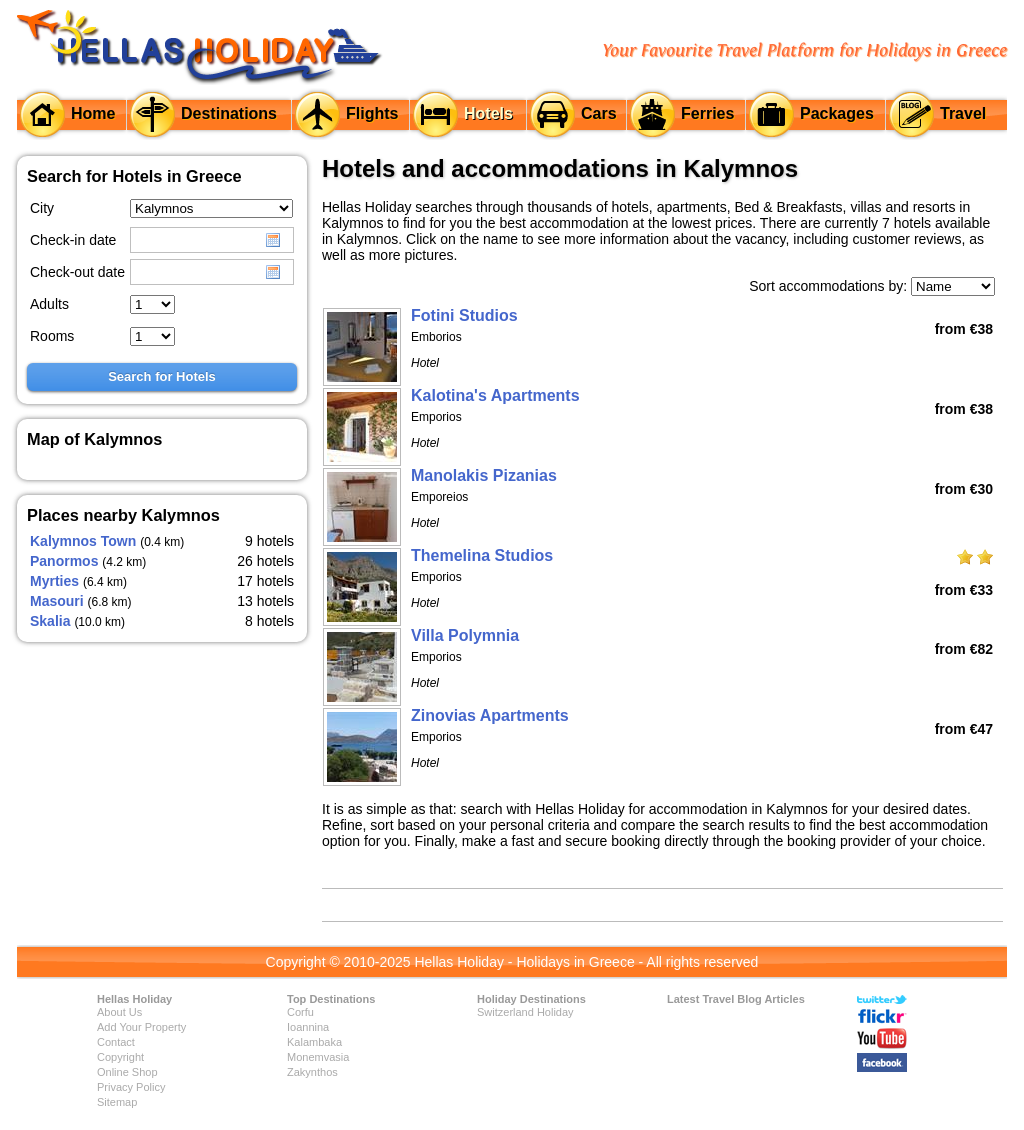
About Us (119, 1012)
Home (93, 113)
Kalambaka (314, 1042)
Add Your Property (141, 1027)
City (42, 208)
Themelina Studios (482, 555)
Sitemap (117, 1102)
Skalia (50, 621)
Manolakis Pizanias (484, 475)
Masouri (57, 601)
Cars (599, 113)
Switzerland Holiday (525, 1012)
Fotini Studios (464, 315)
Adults (49, 304)
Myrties (54, 581)
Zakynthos (312, 1072)
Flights (372, 113)
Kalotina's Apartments (495, 395)
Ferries (707, 113)
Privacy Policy (131, 1087)
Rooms (52, 336)
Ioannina (308, 1027)
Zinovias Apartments (490, 715)
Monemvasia (318, 1057)
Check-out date (77, 272)
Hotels (488, 113)
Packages (837, 113)
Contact (116, 1042)
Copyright (120, 1057)
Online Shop (127, 1072)
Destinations (229, 113)
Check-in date (73, 240)
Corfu (300, 1012)
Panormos (64, 561)
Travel (963, 113)
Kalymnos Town (83, 541)
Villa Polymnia (465, 635)
